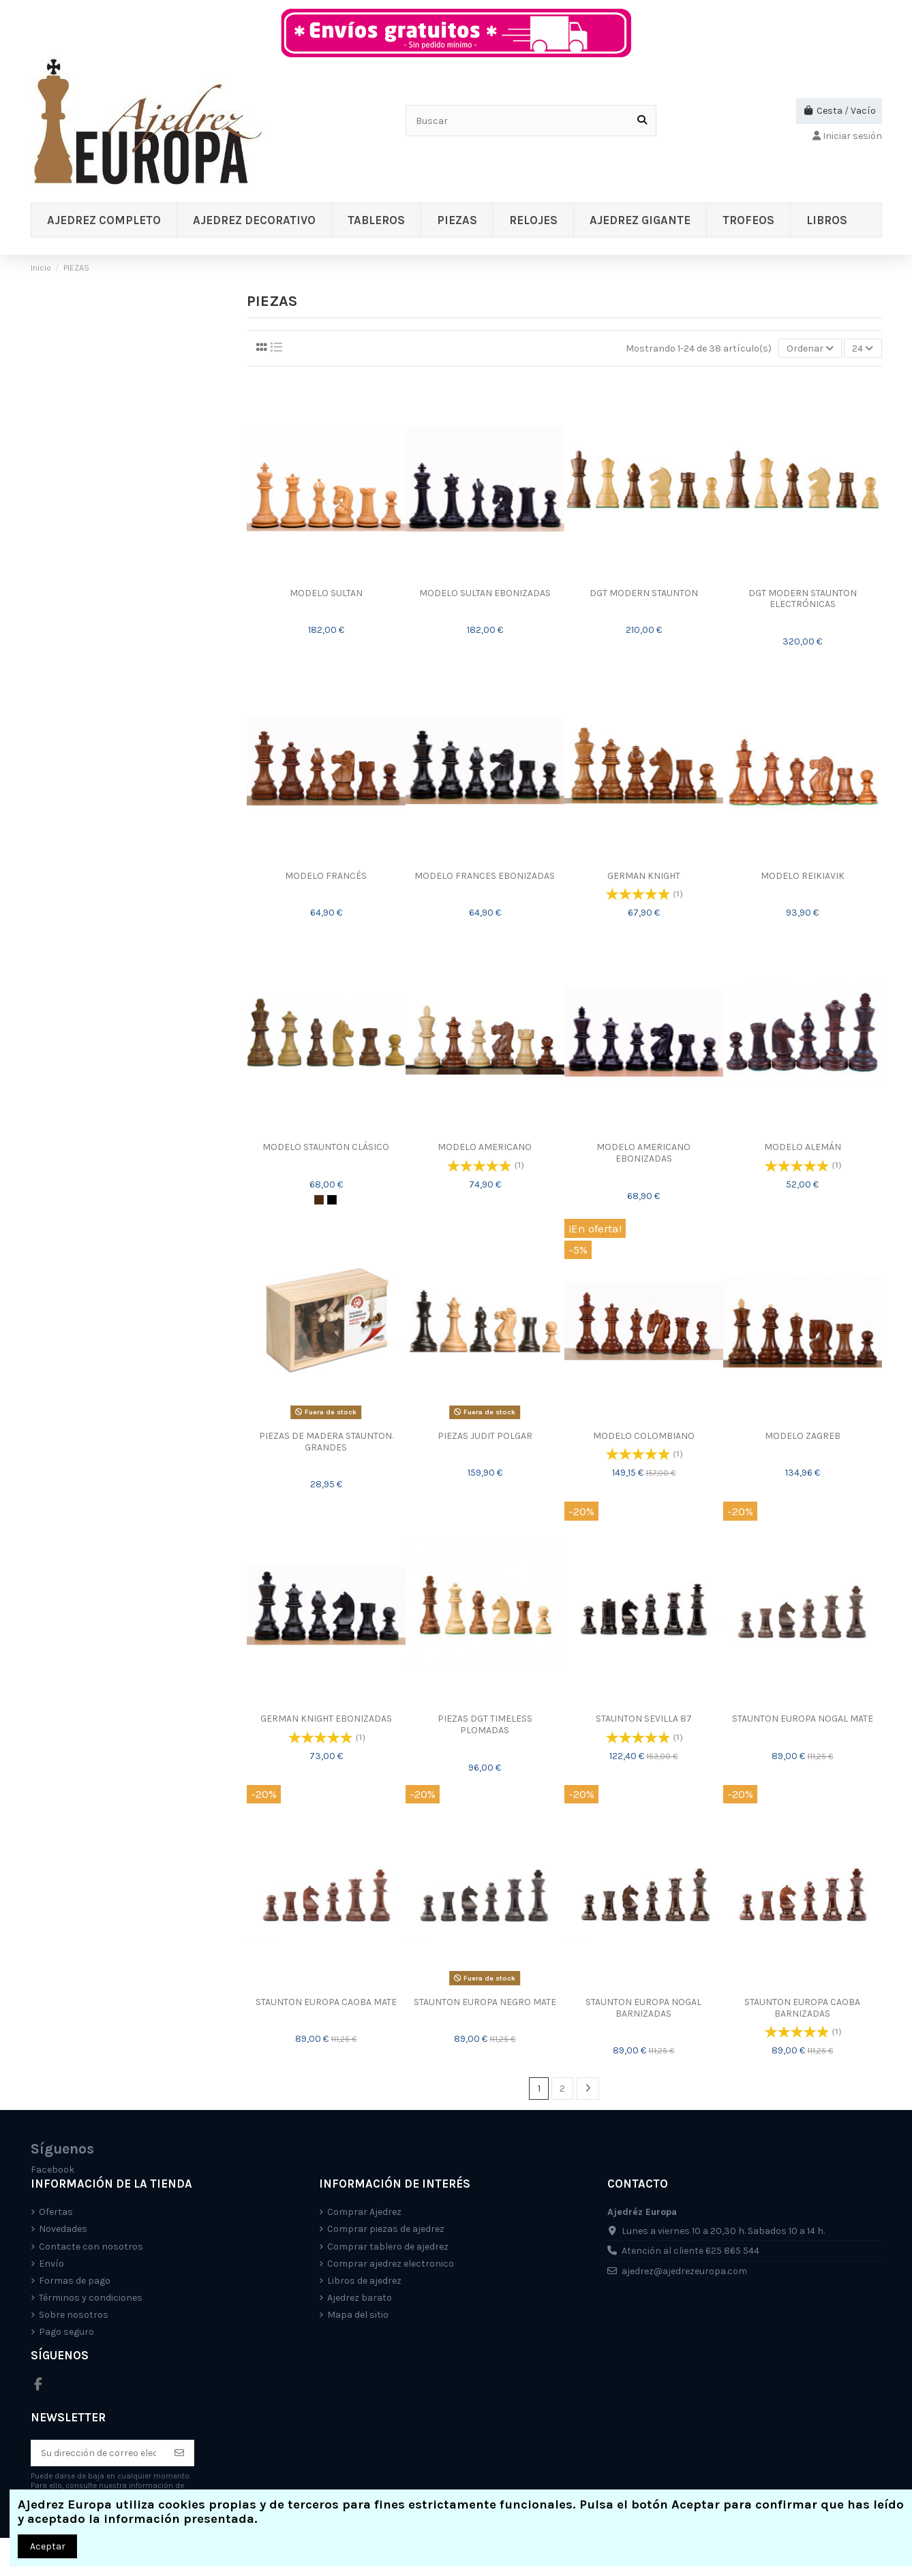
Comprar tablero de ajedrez (388, 2246)
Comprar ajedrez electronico (390, 2263)
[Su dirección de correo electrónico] (98, 2453)
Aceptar (47, 2546)
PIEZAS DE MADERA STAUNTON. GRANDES (326, 1441)
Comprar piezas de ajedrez (385, 2229)
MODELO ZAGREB (802, 1436)
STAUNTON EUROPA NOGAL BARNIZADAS (643, 2007)
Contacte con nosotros (91, 2246)
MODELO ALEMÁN (802, 1147)
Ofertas (56, 2212)
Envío (51, 2263)
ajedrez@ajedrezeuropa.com (684, 2271)
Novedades (63, 2229)
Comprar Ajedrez (364, 2212)
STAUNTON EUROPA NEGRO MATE (485, 2002)
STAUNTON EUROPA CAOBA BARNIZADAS (802, 2007)
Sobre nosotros (73, 2315)
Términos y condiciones (90, 2297)
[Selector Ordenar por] (810, 348)
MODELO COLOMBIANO (644, 1436)
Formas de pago (74, 2280)
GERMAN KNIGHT (643, 876)
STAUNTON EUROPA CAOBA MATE (326, 2002)
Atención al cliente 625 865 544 (690, 2250)
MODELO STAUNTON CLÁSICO (325, 1147)
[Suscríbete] (179, 2453)
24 (862, 348)
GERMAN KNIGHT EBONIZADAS (326, 1718)
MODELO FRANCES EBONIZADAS (484, 876)
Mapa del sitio (358, 2315)
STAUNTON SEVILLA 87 (644, 1718)
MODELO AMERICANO (485, 1147)
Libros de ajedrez (364, 2280)
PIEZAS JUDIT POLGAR (485, 1436)
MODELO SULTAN (326, 593)
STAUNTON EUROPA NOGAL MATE (802, 1718)
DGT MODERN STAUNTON (644, 593)
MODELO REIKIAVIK (803, 876)
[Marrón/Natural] (319, 1200)
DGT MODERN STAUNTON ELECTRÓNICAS (802, 598)
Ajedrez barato (359, 2297)
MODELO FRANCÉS (326, 876)
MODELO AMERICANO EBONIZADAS (643, 1152)
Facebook (52, 2169)
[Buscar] (642, 120)
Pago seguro (66, 2332)
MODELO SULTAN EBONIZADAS (485, 593)
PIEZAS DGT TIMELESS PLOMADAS (485, 1724)
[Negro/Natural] (332, 1200)
